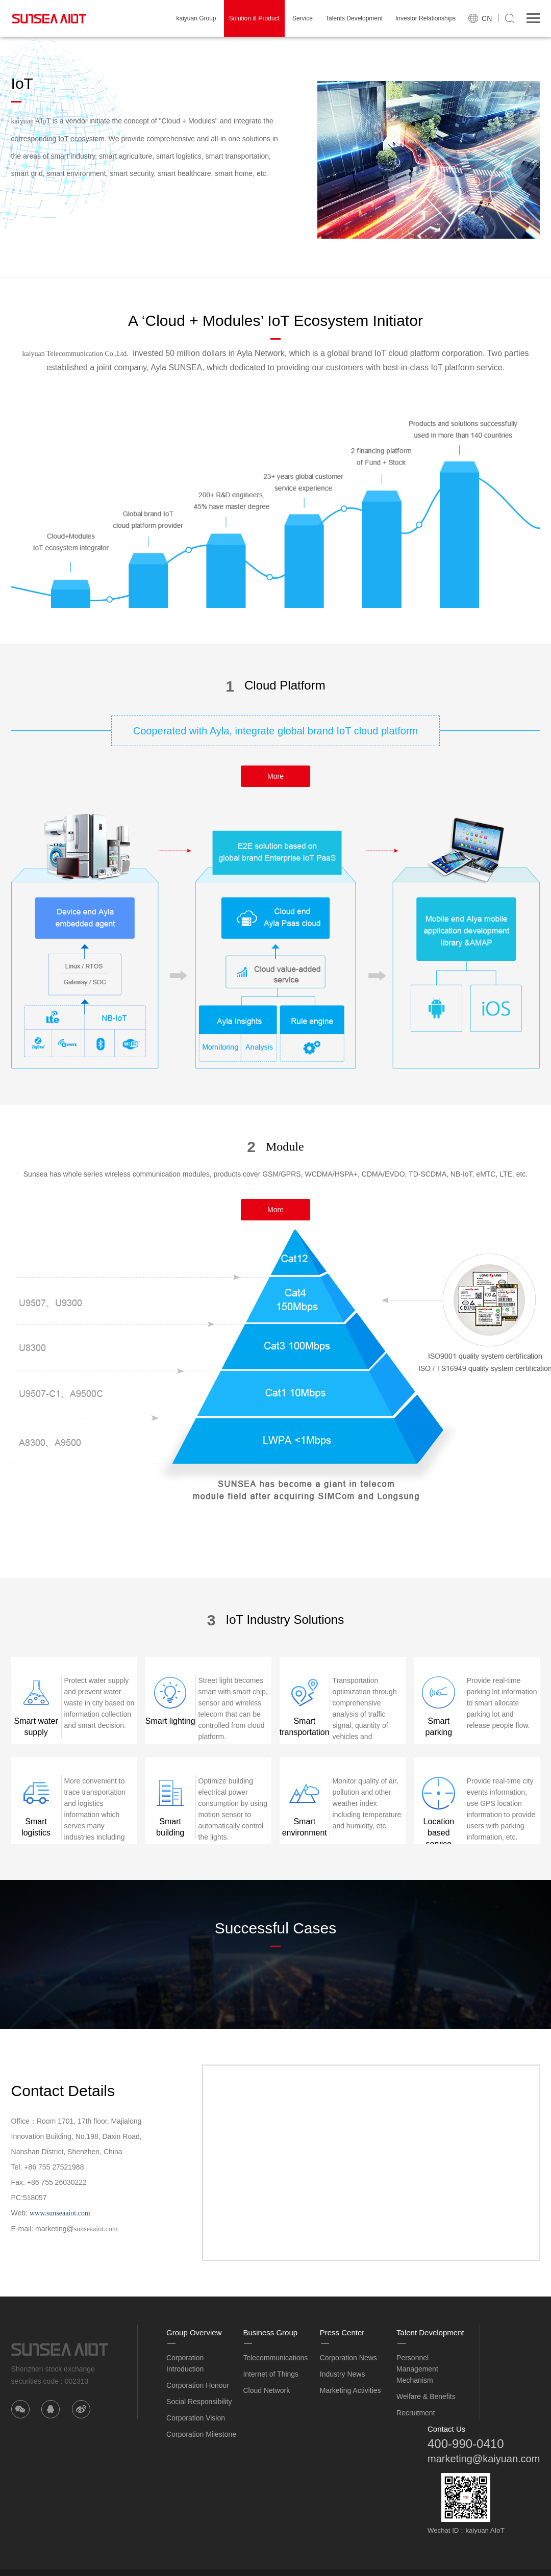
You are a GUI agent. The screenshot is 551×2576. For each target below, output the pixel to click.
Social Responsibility (199, 2402)
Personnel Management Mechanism (417, 2369)
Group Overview (193, 2332)
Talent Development (430, 2332)
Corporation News (348, 2358)
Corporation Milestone (201, 2434)
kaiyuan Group (196, 18)
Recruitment (415, 2413)
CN (487, 18)
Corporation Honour (197, 2385)
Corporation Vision (195, 2418)
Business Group (270, 2332)
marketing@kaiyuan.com (484, 2458)
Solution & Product (254, 18)
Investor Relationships (425, 18)
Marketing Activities (350, 2390)
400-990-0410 (466, 2444)
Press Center (342, 2332)
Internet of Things (270, 2374)
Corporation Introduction (185, 2363)
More (275, 776)
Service (302, 18)
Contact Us (446, 2429)
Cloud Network (266, 2390)
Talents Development (354, 18)
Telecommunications (275, 2358)
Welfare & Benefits (426, 2396)
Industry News (342, 2374)
